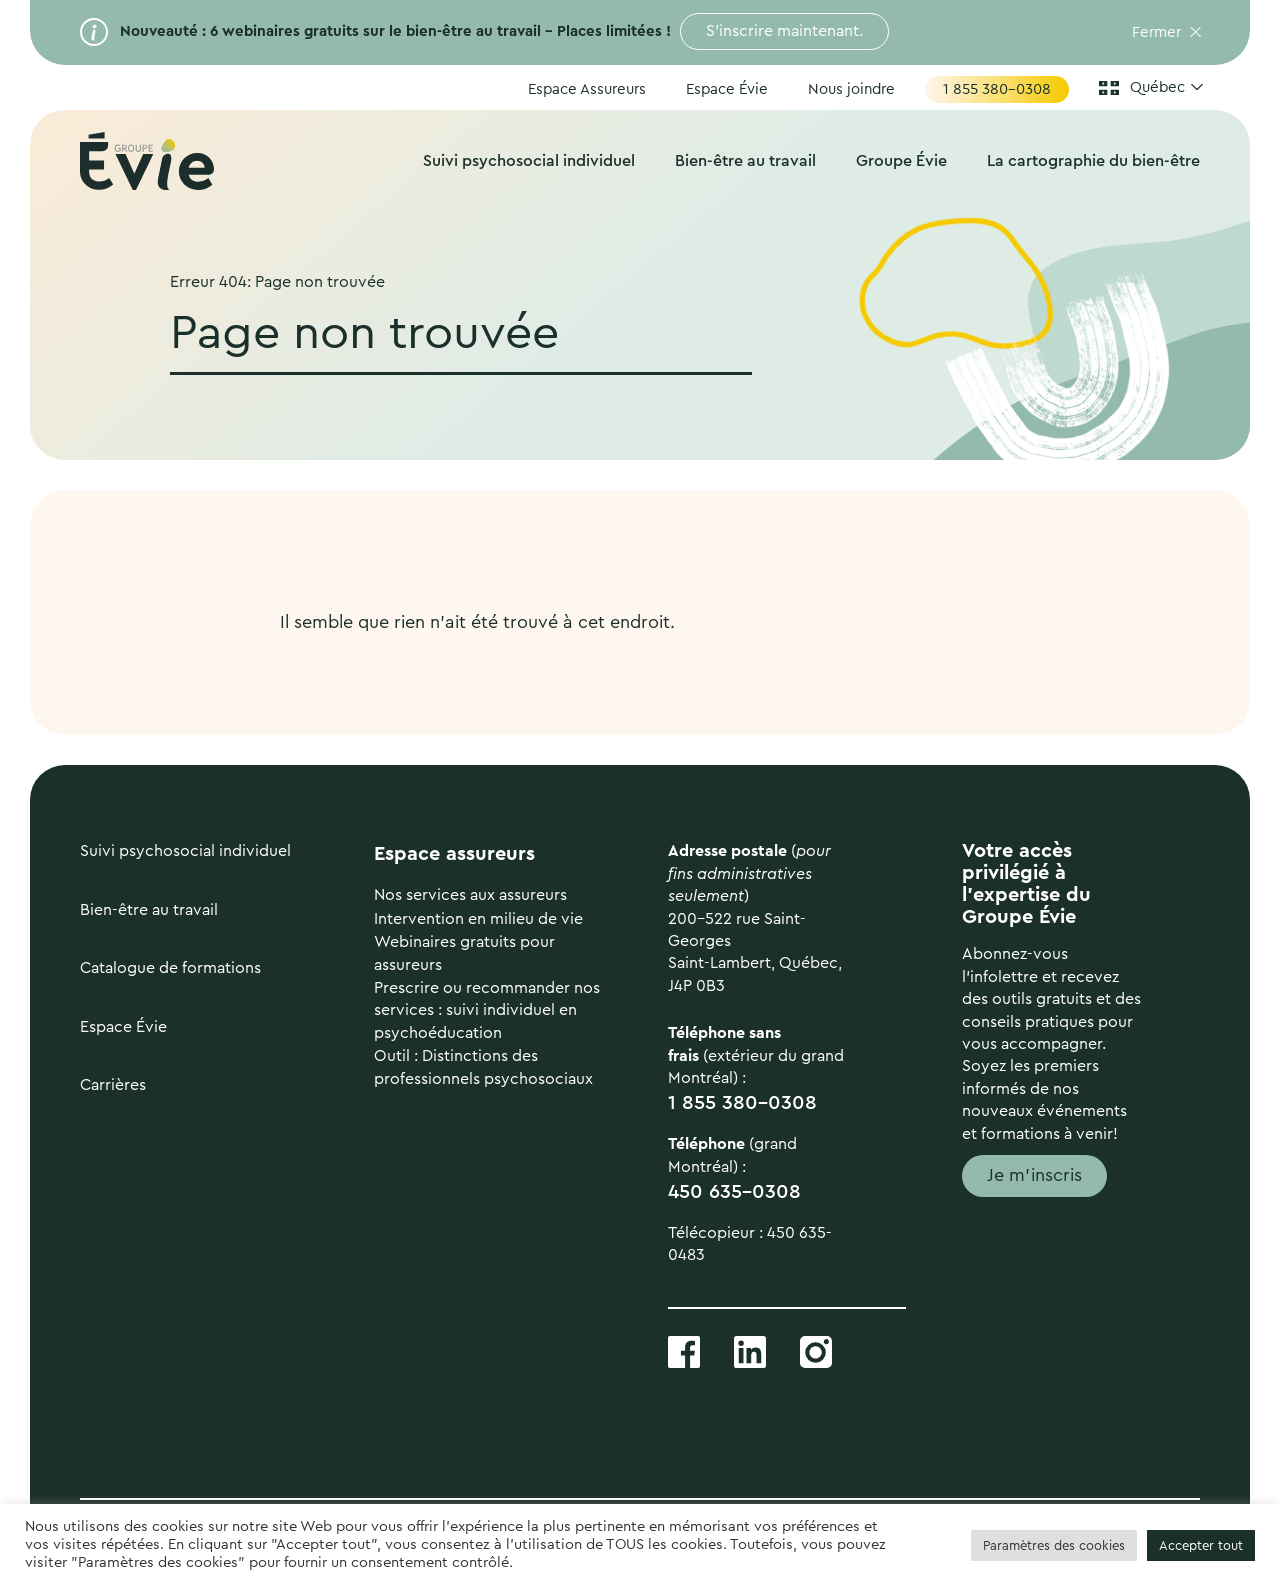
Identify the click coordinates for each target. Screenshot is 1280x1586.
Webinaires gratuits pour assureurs (464, 953)
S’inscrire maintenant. (784, 31)
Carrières (113, 1085)
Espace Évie (727, 89)
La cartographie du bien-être (1093, 161)
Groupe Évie (901, 161)
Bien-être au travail (745, 161)
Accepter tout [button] (1201, 1545)
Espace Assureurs (587, 89)
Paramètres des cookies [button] (1054, 1545)
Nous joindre (851, 89)
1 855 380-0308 (997, 89)
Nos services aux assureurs (470, 895)
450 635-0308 (734, 1192)
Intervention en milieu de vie (478, 919)
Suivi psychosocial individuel (529, 161)
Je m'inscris (1034, 1175)
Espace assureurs (454, 854)
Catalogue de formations (170, 968)
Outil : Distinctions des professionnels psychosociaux (483, 1067)
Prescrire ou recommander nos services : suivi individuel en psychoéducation (487, 1010)
